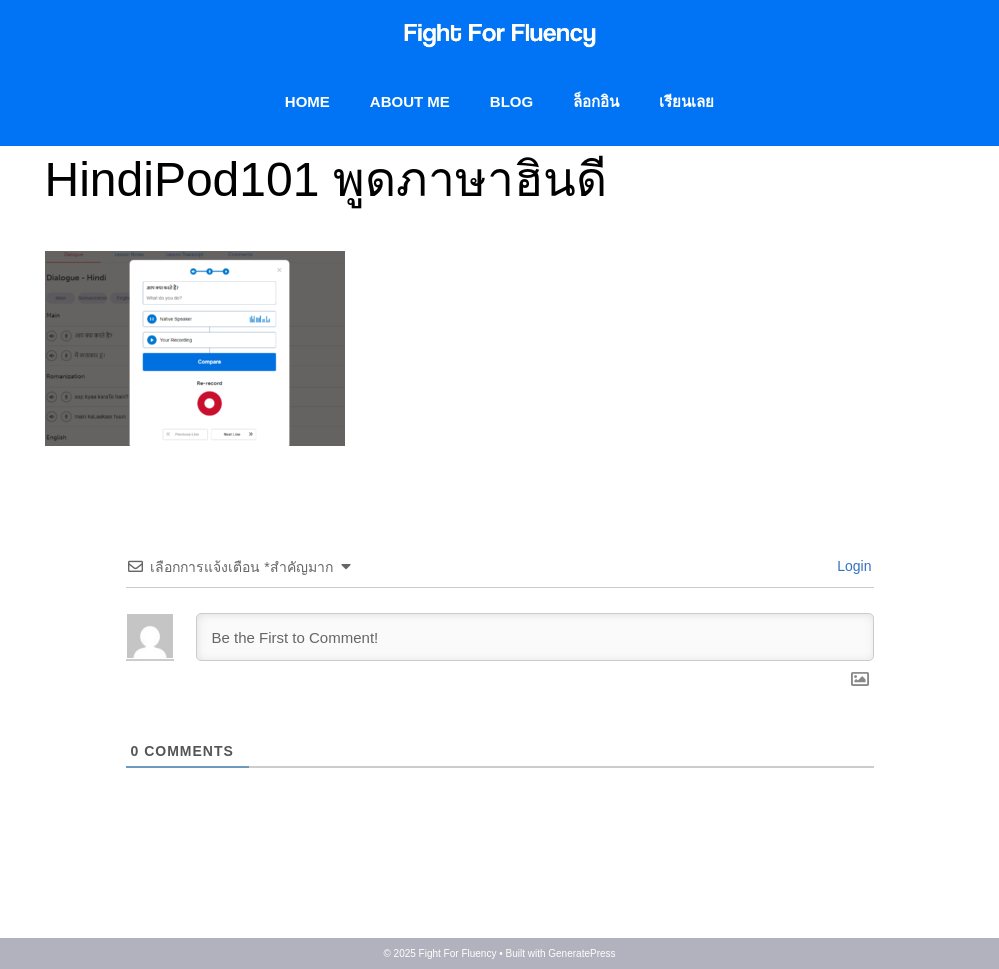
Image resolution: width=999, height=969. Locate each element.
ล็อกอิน (596, 101)
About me (410, 101)
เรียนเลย (686, 101)
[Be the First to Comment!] (535, 637)
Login (852, 566)
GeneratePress (581, 953)
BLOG (511, 101)
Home (307, 101)
